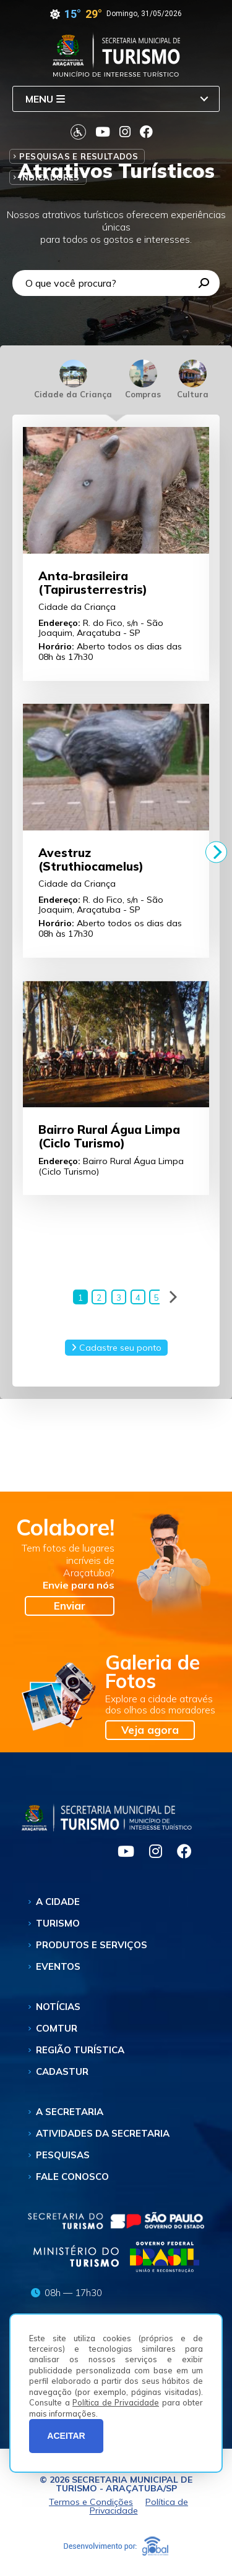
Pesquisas (63, 2157)
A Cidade (58, 1903)
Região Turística (80, 2052)
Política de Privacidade (115, 2402)
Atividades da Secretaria (103, 2135)
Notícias (58, 2008)
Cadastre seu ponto (116, 1349)
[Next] (216, 852)
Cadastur (62, 2073)
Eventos (58, 1968)
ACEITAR (66, 2436)
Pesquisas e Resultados (78, 156)
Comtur (56, 2030)
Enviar (69, 1607)
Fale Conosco (72, 2178)
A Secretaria (69, 2113)
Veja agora (150, 1731)
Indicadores (49, 177)
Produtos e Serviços (91, 1947)
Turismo (58, 1925)
